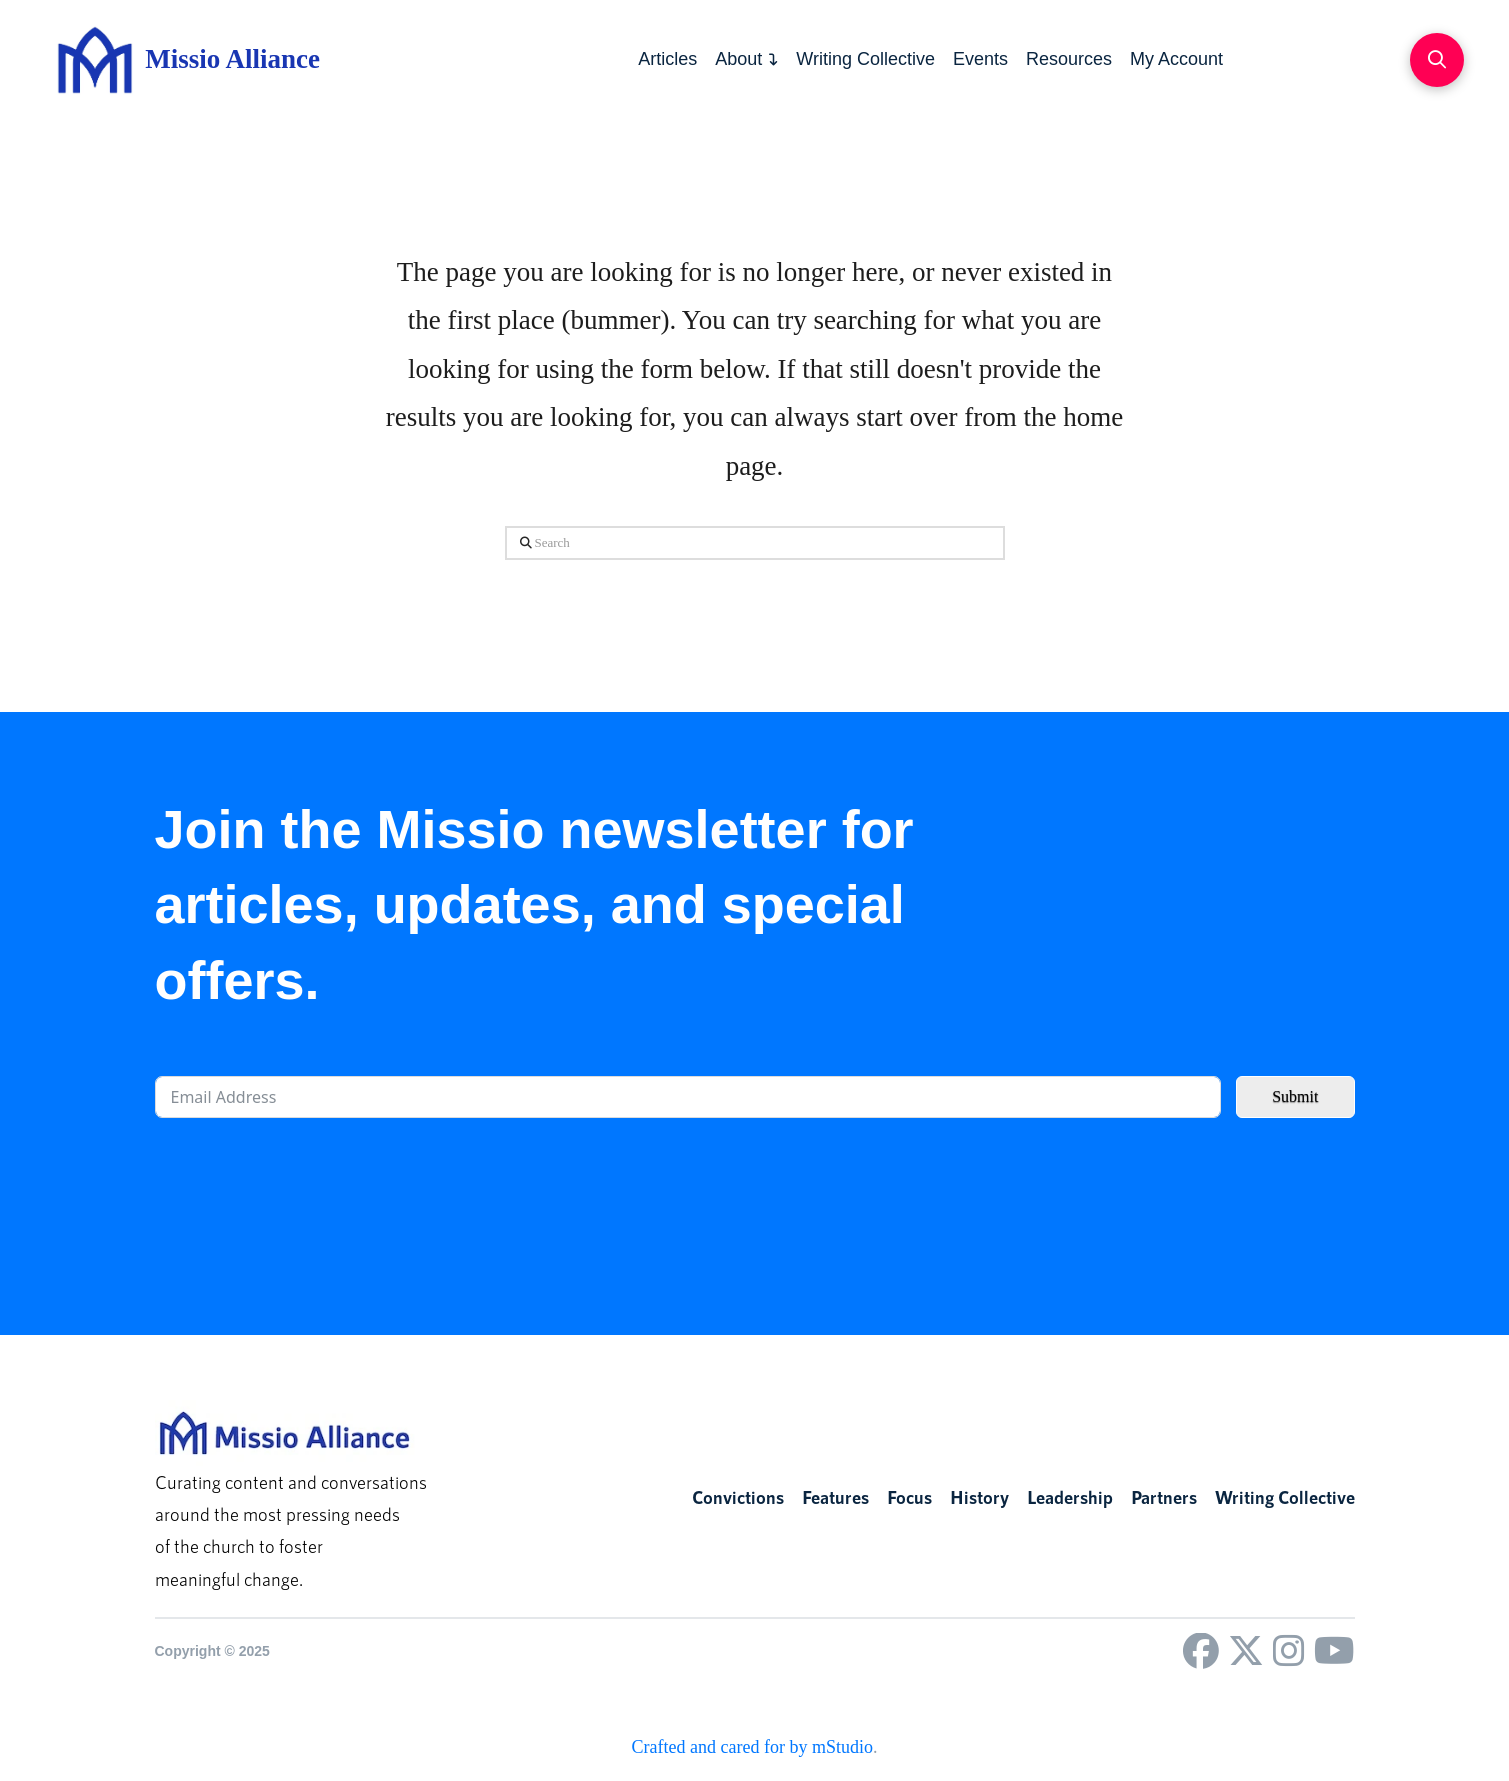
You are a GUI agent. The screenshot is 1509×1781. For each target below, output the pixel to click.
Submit (1295, 1096)
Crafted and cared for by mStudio (752, 1747)
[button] (1437, 60)
